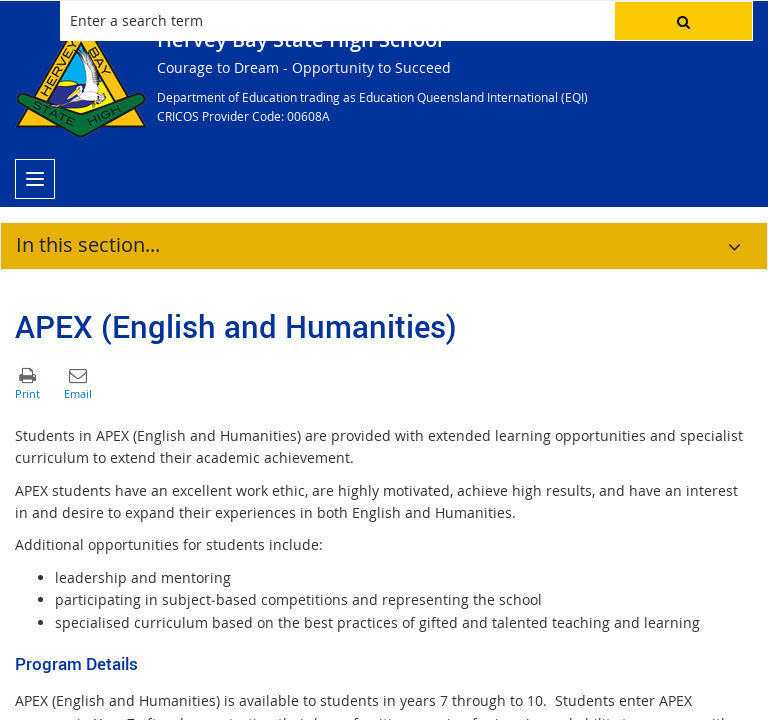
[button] (683, 21)
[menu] (35, 179)
